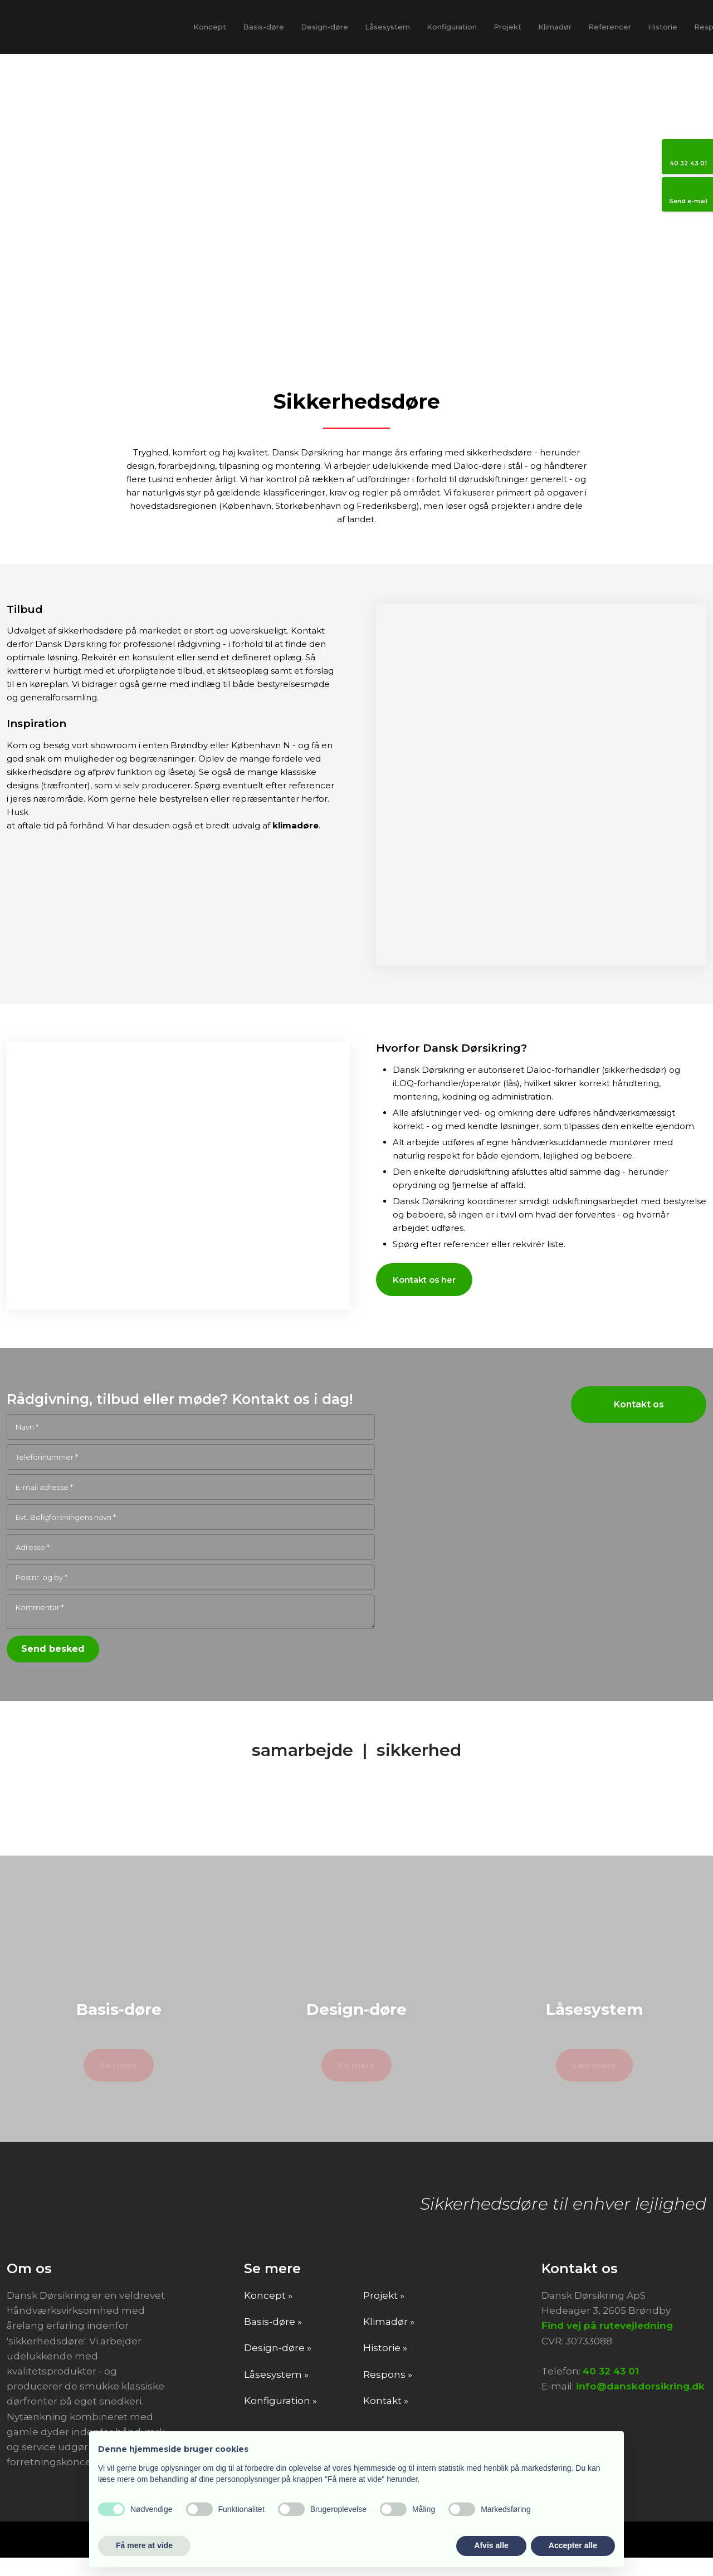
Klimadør (555, 27)
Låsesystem (387, 27)
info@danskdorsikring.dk (640, 2405)
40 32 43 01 (611, 2389)
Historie (662, 27)
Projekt (507, 27)
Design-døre (324, 27)
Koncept (209, 27)
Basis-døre (263, 27)
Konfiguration (452, 27)
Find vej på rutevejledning (607, 2344)
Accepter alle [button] (573, 2545)
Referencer (609, 27)
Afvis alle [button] (491, 2545)
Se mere (118, 2083)
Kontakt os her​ (424, 1279)
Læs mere (594, 2083)
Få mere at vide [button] (144, 2545)
